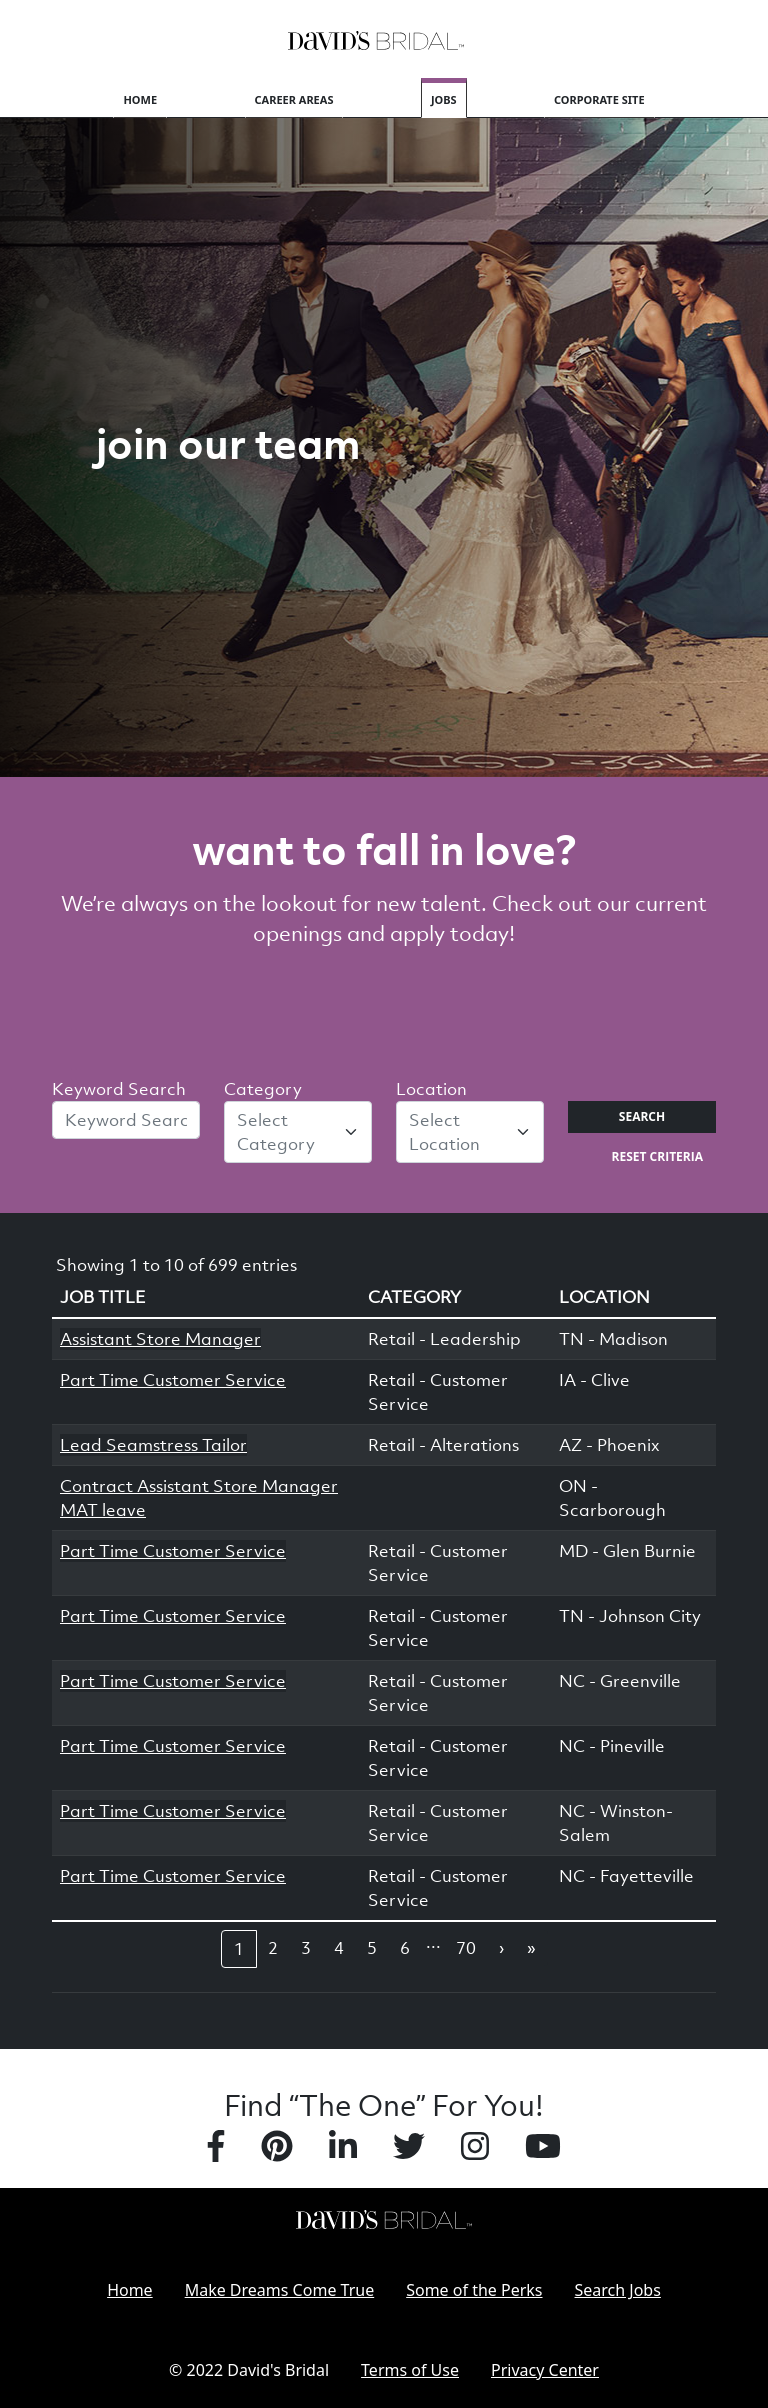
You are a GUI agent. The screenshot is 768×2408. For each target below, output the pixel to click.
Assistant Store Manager (160, 1339)
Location (431, 1089)
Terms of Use (410, 2370)
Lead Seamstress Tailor (153, 1445)
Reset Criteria (657, 1156)
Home (140, 99)
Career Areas (294, 99)
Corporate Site (599, 99)
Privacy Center (545, 2370)
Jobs (444, 99)
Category (263, 1089)
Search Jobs (618, 2290)
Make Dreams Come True (280, 2290)
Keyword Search (119, 1089)
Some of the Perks (474, 2290)
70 (466, 1948)
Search (642, 1116)
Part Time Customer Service (173, 1380)
